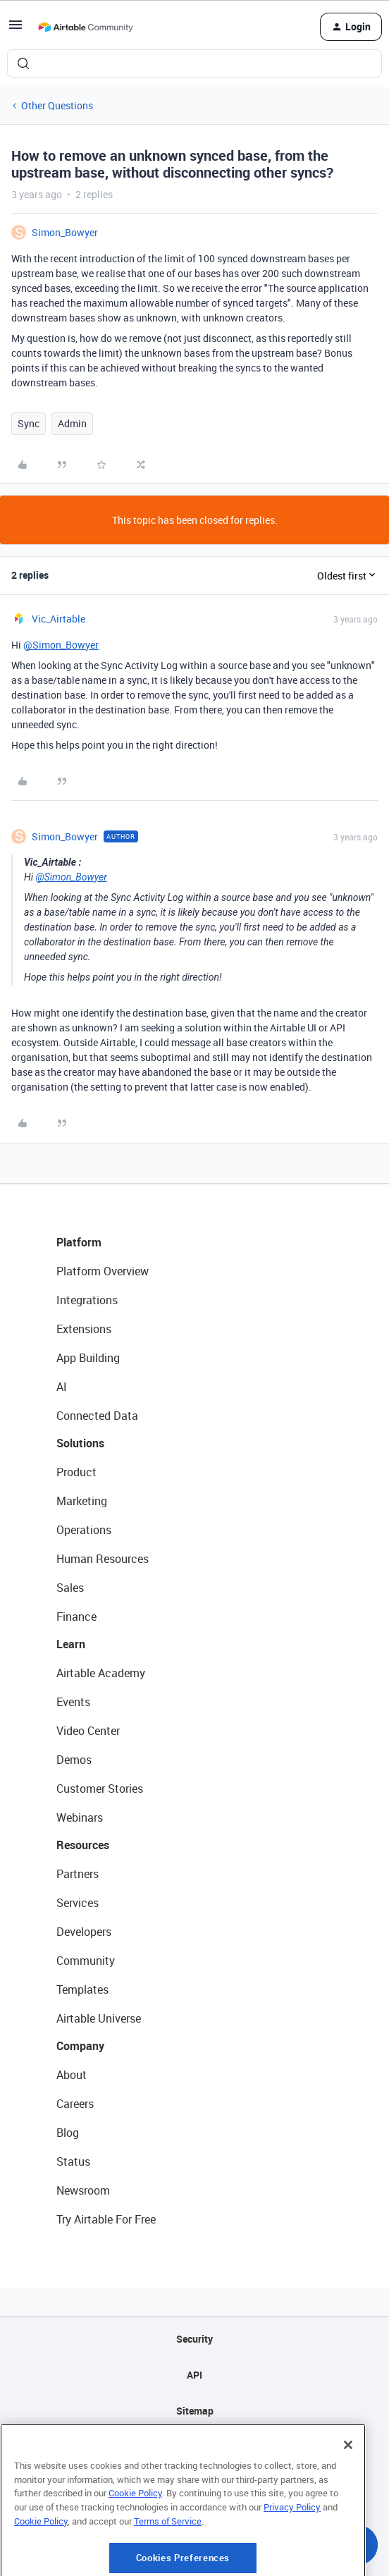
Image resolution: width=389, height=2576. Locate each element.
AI (61, 1386)
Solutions (80, 1443)
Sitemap (195, 2410)
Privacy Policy (292, 2557)
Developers (83, 1931)
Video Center (88, 1730)
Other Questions (57, 105)
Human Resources (102, 1558)
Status (73, 2161)
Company (80, 2046)
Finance (76, 1616)
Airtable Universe (98, 2018)
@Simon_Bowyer (61, 644)
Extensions (83, 1329)
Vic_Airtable (58, 618)
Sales (70, 1587)
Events (73, 1702)
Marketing (81, 1501)
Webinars (79, 1817)
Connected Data (97, 1415)
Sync (28, 423)
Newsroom (83, 2190)
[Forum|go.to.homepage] (85, 27)
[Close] (348, 2495)
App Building (88, 1358)
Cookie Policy (135, 2543)
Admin (72, 423)
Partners (77, 1874)
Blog (67, 2132)
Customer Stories (99, 1788)
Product (76, 1472)
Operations (83, 1530)
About (71, 2075)
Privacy (194, 2446)
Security (194, 2338)
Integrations (87, 1300)
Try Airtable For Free (106, 2219)
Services (77, 1902)
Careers (75, 2103)
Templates (82, 1989)
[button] (15, 29)
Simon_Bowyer (65, 232)
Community (85, 1960)
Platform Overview (102, 1271)
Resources (82, 1845)
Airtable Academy (100, 1673)
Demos (74, 1759)
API (194, 2374)
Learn (70, 1644)
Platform (78, 1242)
